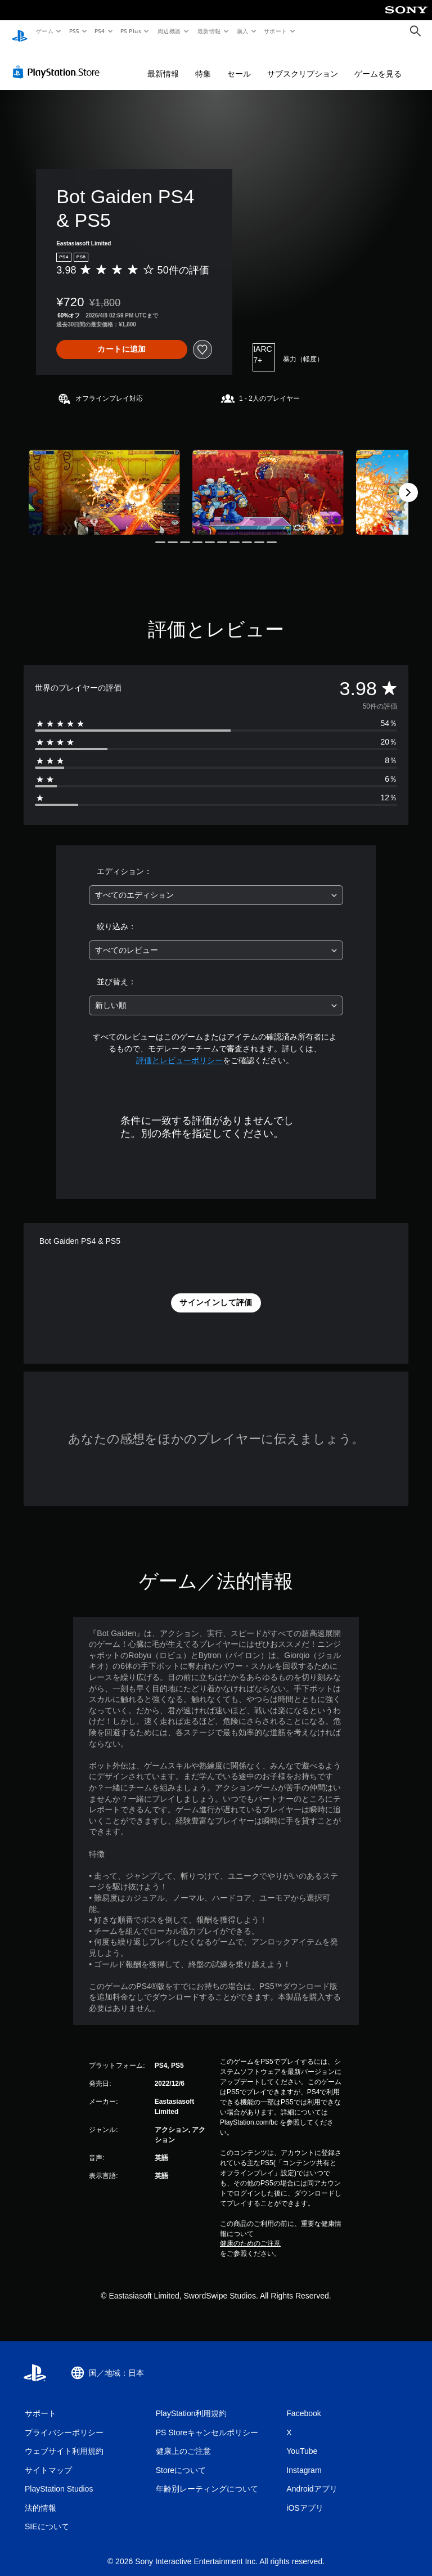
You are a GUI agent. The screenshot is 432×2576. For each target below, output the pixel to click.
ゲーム (44, 31)
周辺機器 (169, 31)
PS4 (100, 31)
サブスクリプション (302, 63)
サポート (275, 31)
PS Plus (131, 31)
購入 (243, 31)
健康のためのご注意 (250, 2233)
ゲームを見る (378, 63)
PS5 (74, 31)
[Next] (408, 481)
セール (239, 63)
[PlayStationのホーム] (19, 31)
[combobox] (216, 884)
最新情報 (208, 31)
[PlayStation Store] (58, 61)
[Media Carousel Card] (104, 481)
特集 (203, 63)
